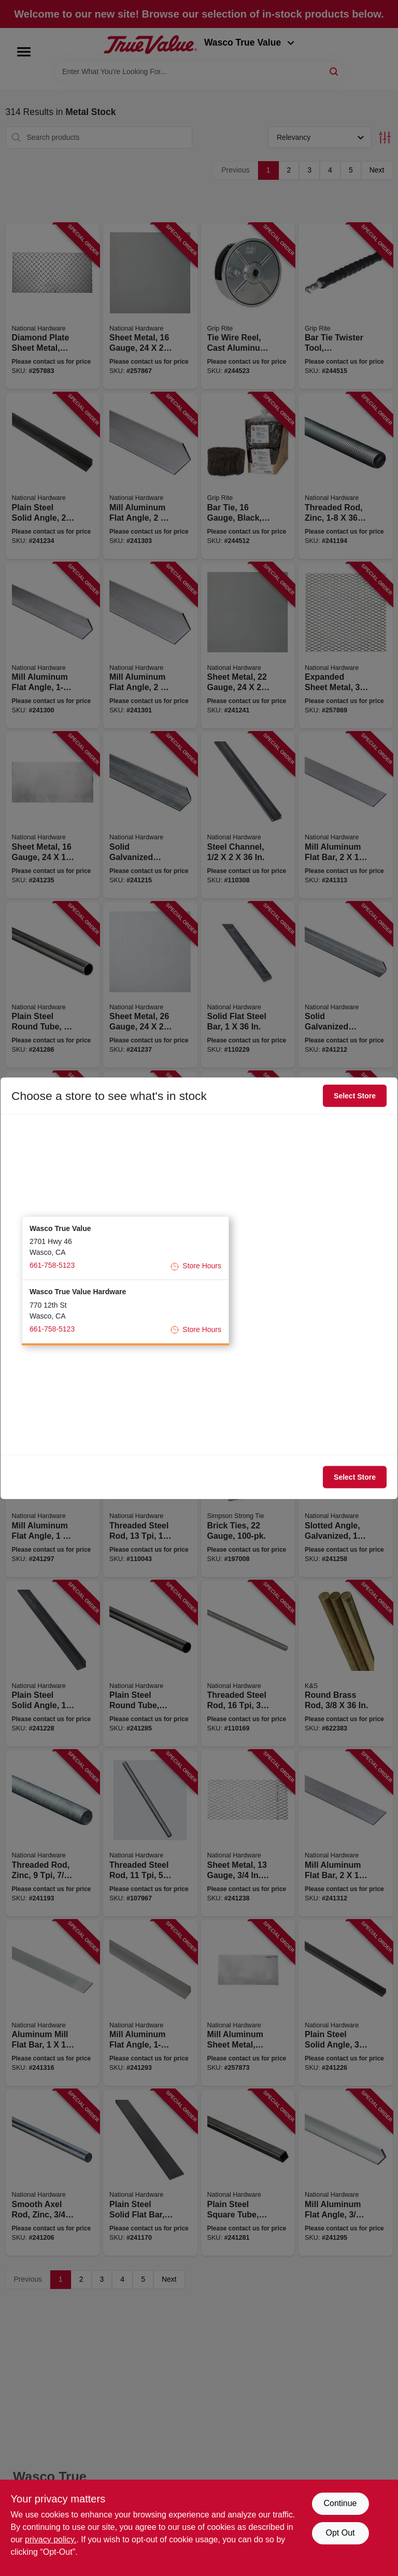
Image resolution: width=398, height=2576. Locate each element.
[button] (125, 1248)
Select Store (355, 1096)
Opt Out (339, 2532)
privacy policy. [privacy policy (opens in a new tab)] (50, 2539)
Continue (340, 2503)
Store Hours (195, 1266)
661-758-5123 (52, 1265)
